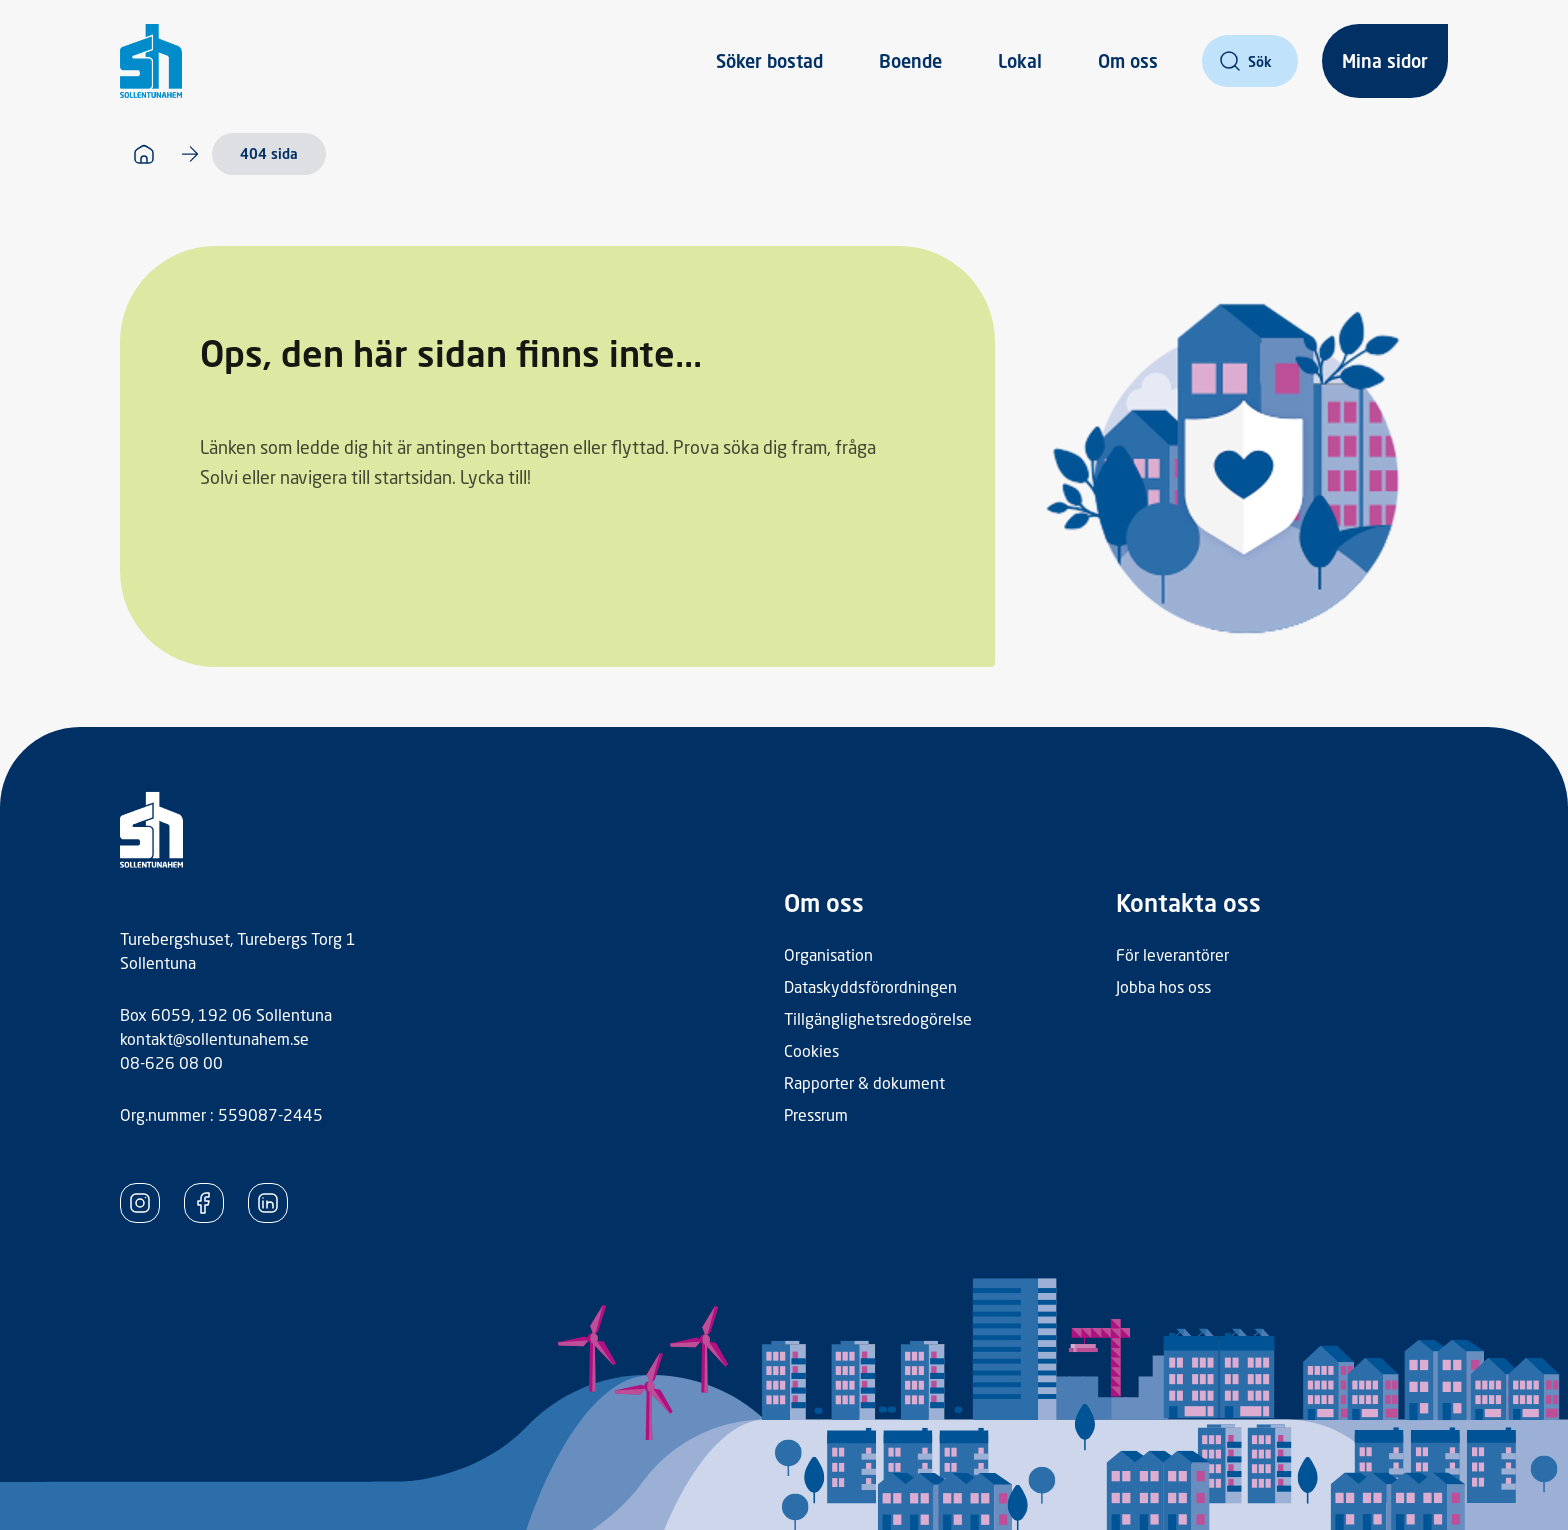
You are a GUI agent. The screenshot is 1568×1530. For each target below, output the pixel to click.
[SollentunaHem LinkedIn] (268, 1203)
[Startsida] (144, 154)
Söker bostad (769, 61)
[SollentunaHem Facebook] (204, 1203)
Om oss (1128, 61)
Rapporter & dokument (864, 1082)
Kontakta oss (1188, 902)
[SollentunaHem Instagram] (140, 1203)
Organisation (828, 954)
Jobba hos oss (1163, 986)
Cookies (811, 1050)
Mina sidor (1385, 61)
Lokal (1020, 61)
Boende (910, 61)
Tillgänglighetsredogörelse (878, 1018)
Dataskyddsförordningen (870, 986)
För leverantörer (1172, 954)
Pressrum (816, 1114)
